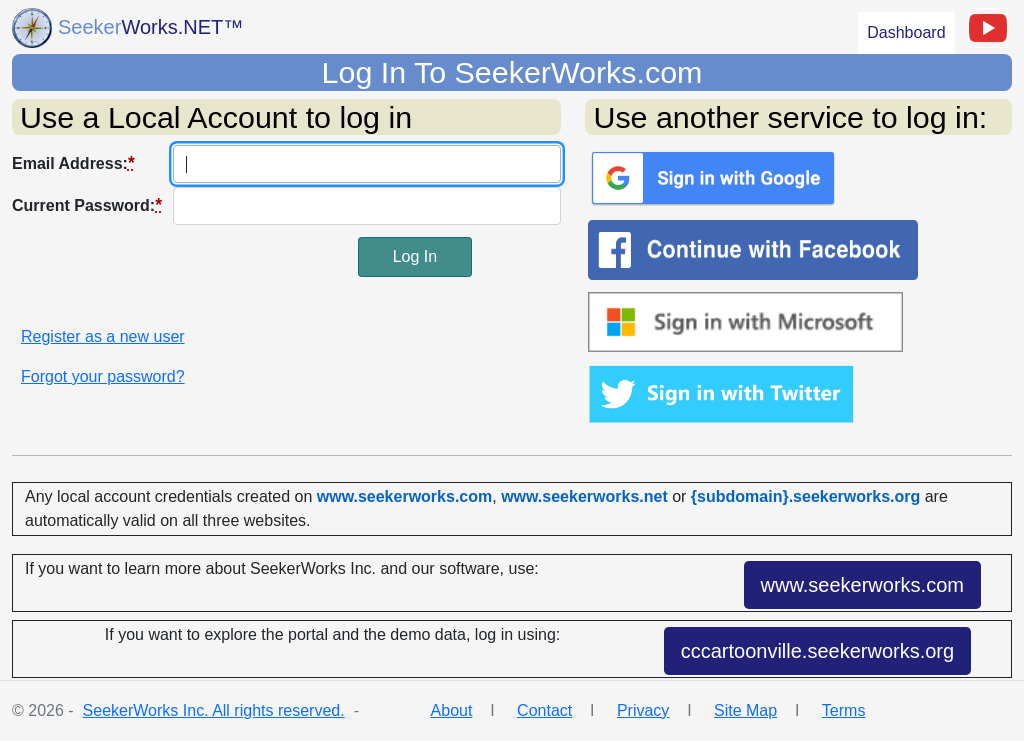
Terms (844, 710)
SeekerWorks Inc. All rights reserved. (214, 710)
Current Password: (87, 205)
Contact (544, 710)
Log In (415, 256)
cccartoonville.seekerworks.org (817, 651)
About (452, 710)
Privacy (643, 710)
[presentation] (164, 276)
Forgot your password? (103, 376)
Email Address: (73, 163)
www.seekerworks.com (862, 585)
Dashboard (906, 32)
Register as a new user (103, 336)
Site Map (745, 710)
